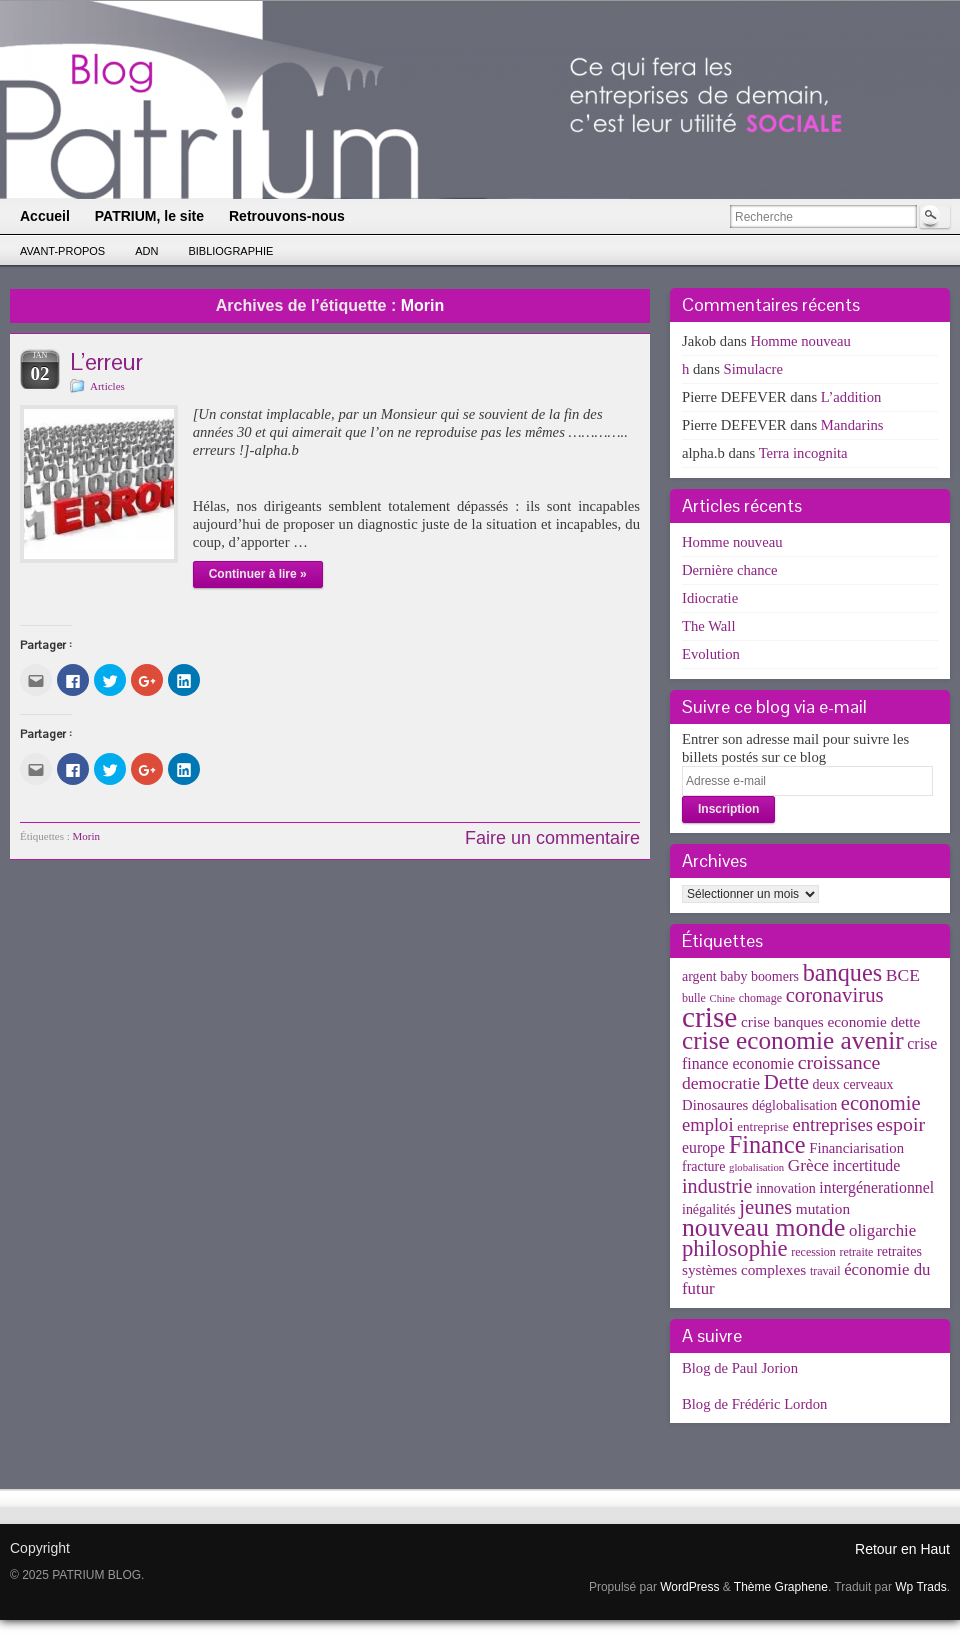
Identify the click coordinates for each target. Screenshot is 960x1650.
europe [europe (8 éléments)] (703, 1147)
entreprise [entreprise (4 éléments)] (763, 1126)
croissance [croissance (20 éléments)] (839, 1062)
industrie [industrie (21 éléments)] (717, 1186)
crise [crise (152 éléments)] (709, 1017)
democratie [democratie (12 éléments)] (721, 1083)
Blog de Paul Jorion (740, 1368)
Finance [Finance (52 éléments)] (767, 1144)
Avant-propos (62, 251)
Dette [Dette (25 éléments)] (786, 1082)
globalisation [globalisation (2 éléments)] (756, 1167)
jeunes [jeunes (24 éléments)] (765, 1207)
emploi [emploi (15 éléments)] (708, 1124)
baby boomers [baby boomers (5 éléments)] (759, 976)
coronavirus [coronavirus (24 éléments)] (835, 995)
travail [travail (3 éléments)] (825, 1271)
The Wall (709, 626)
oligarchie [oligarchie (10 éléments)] (882, 1230)
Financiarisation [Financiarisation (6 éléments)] (856, 1148)
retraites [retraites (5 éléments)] (899, 1251)
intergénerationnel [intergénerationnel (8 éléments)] (876, 1187)
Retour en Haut (902, 1549)
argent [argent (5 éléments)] (699, 976)
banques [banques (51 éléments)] (843, 972)
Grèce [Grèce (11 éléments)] (808, 1165)
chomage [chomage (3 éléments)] (760, 998)
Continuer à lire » (258, 574)
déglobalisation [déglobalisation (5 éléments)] (794, 1105)
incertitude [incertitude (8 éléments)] (867, 1165)
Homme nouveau (800, 341)
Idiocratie (710, 598)
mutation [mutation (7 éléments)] (823, 1208)
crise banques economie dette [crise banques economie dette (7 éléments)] (830, 1021)
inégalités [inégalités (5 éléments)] (708, 1209)
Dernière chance (730, 570)
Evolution (711, 654)
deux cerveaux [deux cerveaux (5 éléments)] (853, 1084)
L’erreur (106, 361)
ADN (146, 251)
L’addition (851, 397)
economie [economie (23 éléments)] (881, 1103)
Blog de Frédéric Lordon (754, 1404)
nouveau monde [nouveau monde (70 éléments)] (763, 1227)
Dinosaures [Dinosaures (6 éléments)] (715, 1105)
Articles (107, 386)
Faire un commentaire (552, 838)
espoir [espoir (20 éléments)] (901, 1124)
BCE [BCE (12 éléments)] (903, 975)
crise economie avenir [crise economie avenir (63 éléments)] (793, 1040)
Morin (87, 836)
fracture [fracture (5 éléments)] (703, 1166)
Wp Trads (920, 1587)
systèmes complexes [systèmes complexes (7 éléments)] (744, 1269)
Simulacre (753, 369)
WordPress (689, 1587)
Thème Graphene (781, 1587)
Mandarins (852, 425)
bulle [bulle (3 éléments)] (694, 998)
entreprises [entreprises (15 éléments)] (832, 1124)
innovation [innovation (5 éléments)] (786, 1188)
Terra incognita (803, 453)
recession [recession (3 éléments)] (813, 1252)
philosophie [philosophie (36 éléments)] (735, 1248)
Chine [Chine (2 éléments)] (722, 998)
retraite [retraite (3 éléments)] (856, 1252)
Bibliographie (230, 251)
